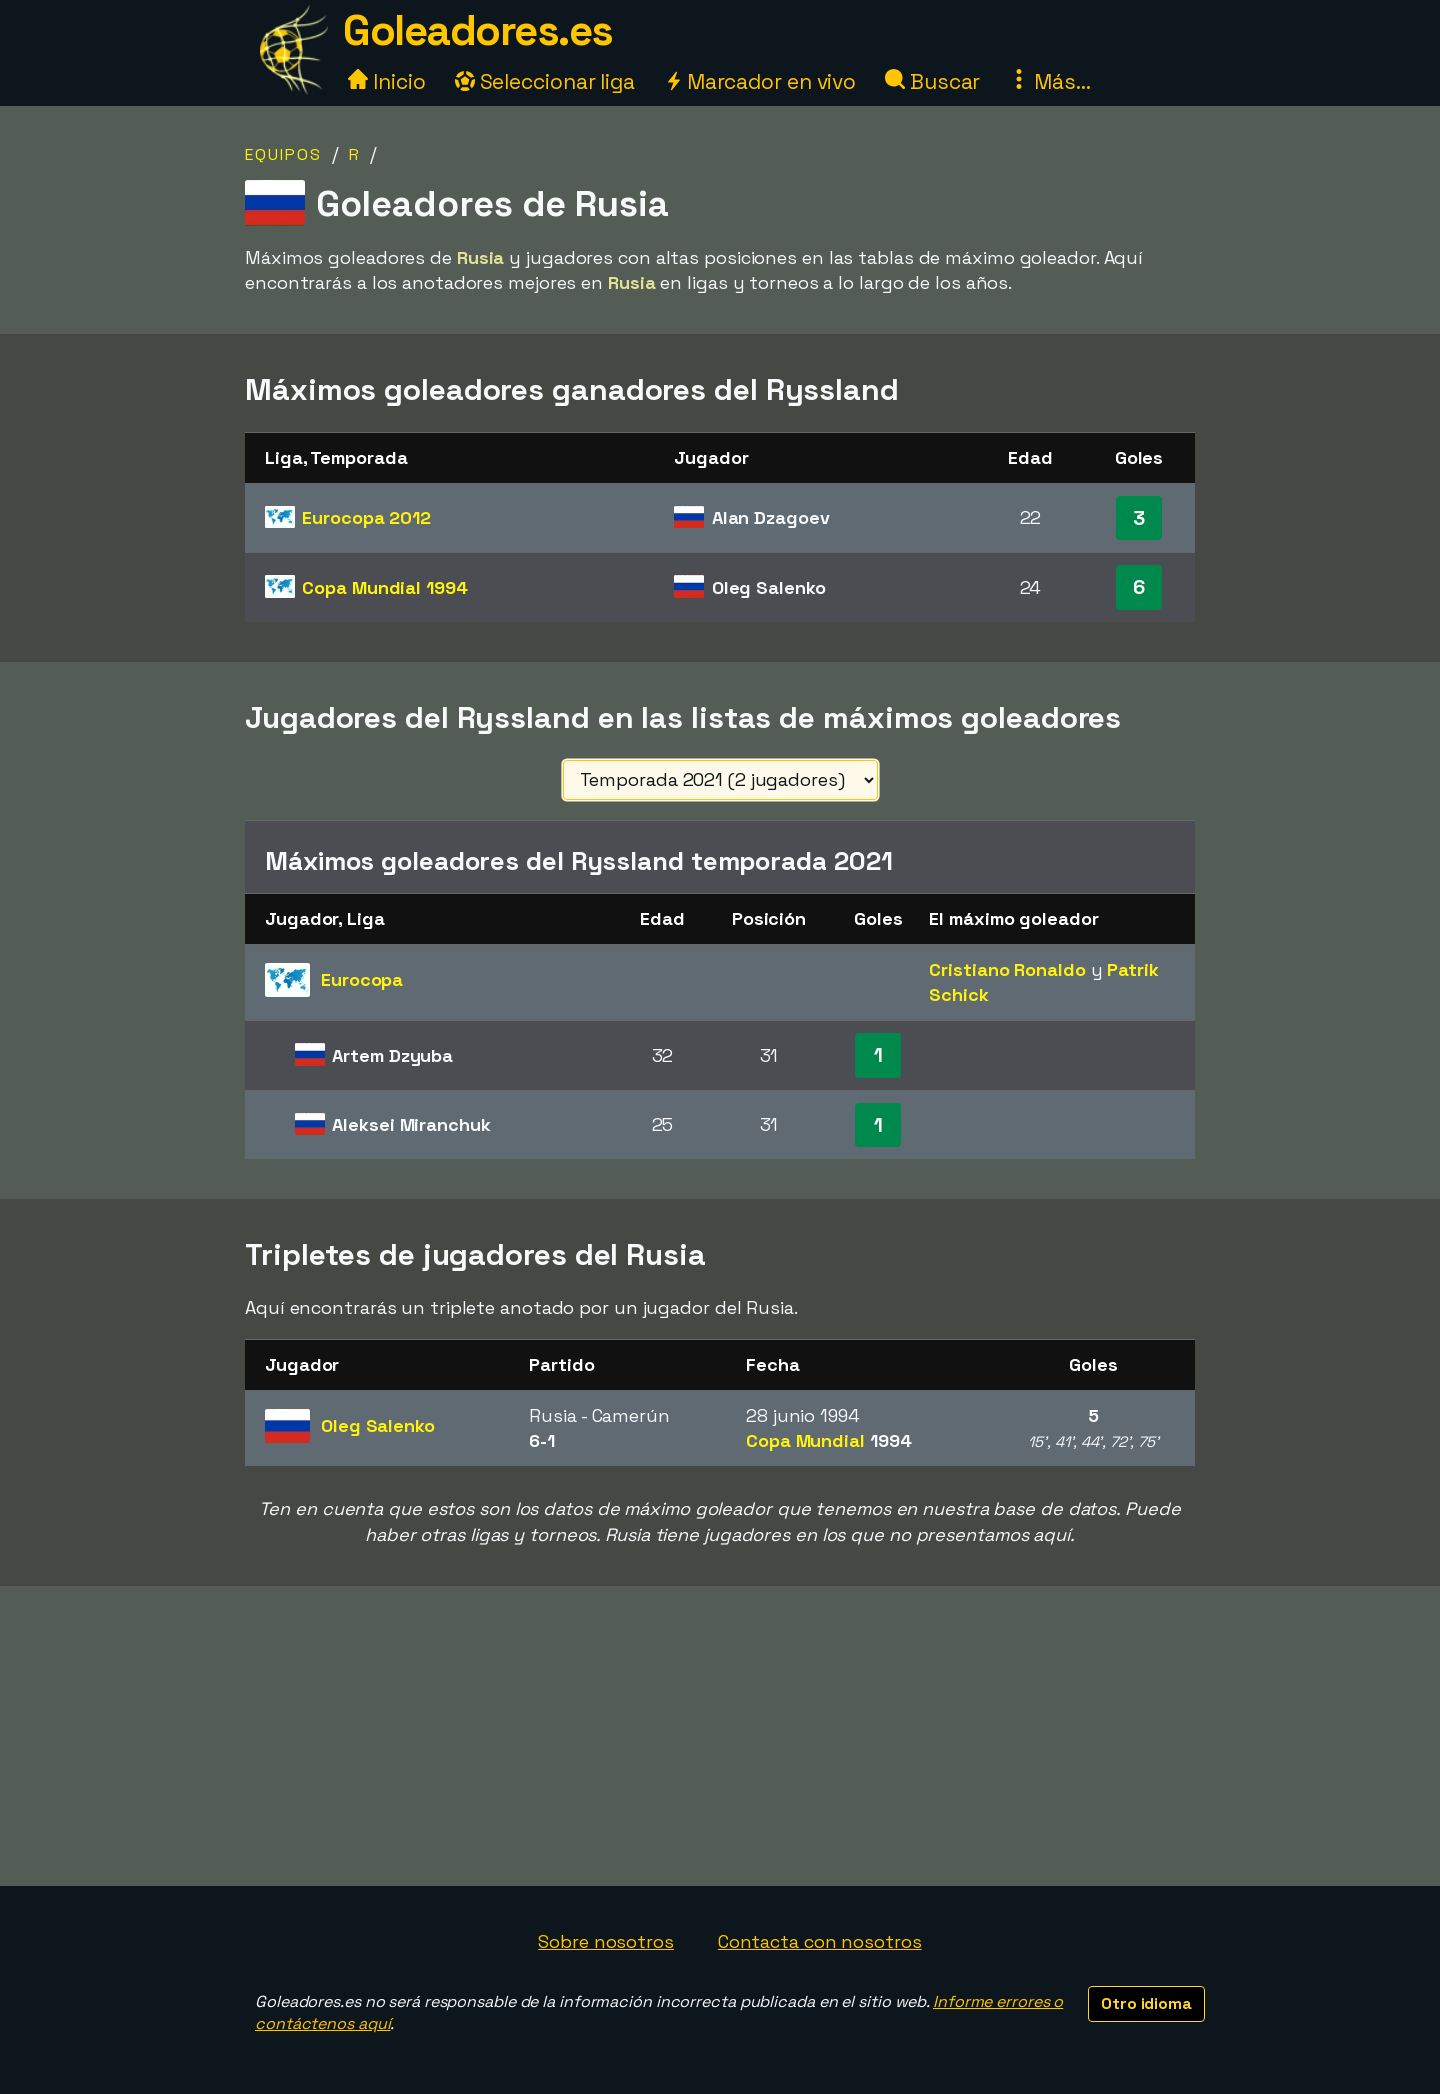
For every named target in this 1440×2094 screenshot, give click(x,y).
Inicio (386, 81)
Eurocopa (366, 517)
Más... (1049, 81)
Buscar (932, 81)
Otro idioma (1146, 2003)
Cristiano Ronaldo (1007, 969)
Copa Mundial (384, 587)
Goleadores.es (478, 30)
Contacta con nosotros (820, 1941)
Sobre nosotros (606, 1941)
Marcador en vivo (760, 81)
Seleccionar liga (545, 81)
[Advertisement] (720, 1736)
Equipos (283, 154)
